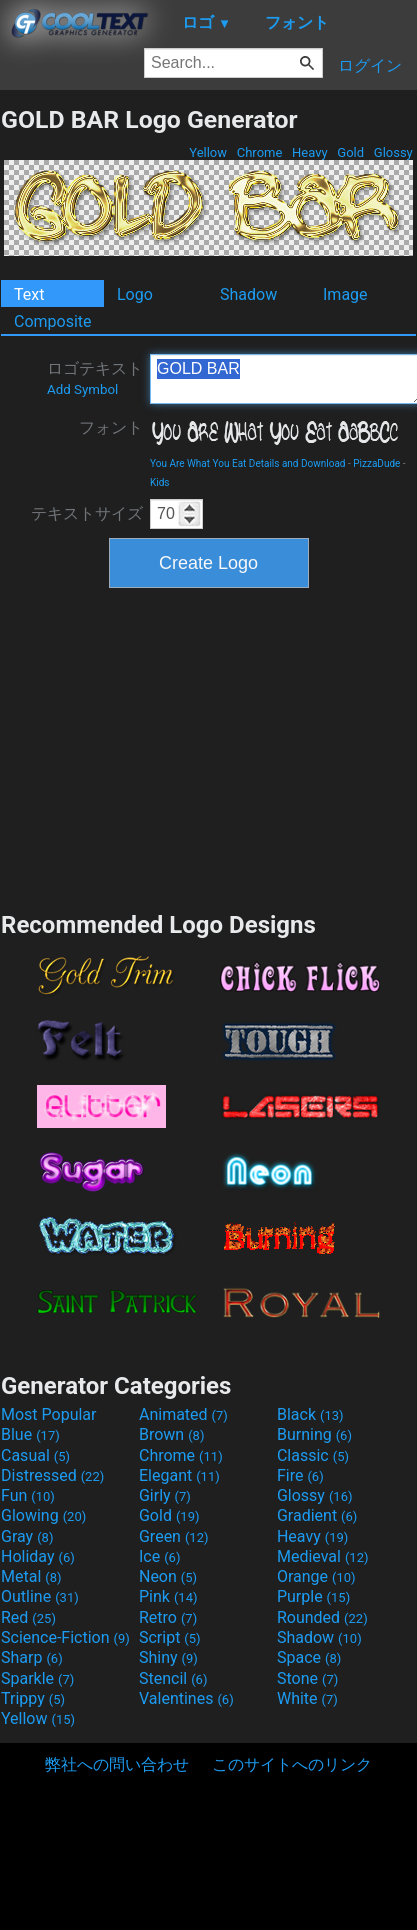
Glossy (393, 152)
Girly (165, 1495)
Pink (168, 1596)
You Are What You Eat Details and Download (248, 463)
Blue (30, 1434)
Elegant (179, 1475)
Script (170, 1637)
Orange (316, 1576)
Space (309, 1657)
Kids (160, 482)
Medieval (323, 1556)
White (307, 1698)
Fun (28, 1495)
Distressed (52, 1475)
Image (345, 294)
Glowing (43, 1515)
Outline (40, 1596)
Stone (307, 1678)
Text (29, 294)
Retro (168, 1617)
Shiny (168, 1657)
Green (174, 1536)
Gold (350, 152)
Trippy (33, 1698)
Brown (171, 1434)
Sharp (32, 1657)
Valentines (186, 1698)
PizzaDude (376, 463)
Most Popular (49, 1414)
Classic (313, 1455)
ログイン (370, 65)
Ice (159, 1556)
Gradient (317, 1515)
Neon (168, 1576)
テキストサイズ (87, 513)
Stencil (173, 1678)
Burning (314, 1434)
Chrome (260, 152)
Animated (183, 1414)
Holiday (38, 1556)
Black (310, 1414)
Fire (300, 1475)
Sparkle (37, 1678)
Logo (135, 294)
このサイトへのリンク (292, 1764)
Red (28, 1617)
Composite (53, 321)
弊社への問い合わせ (117, 1764)
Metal (31, 1576)
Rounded (322, 1617)
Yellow (208, 152)
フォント (111, 427)
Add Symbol (82, 389)
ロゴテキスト (95, 378)
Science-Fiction (65, 1637)
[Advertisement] (209, 747)
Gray (27, 1536)
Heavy (310, 152)
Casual (35, 1455)
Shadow (248, 294)
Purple (313, 1596)
